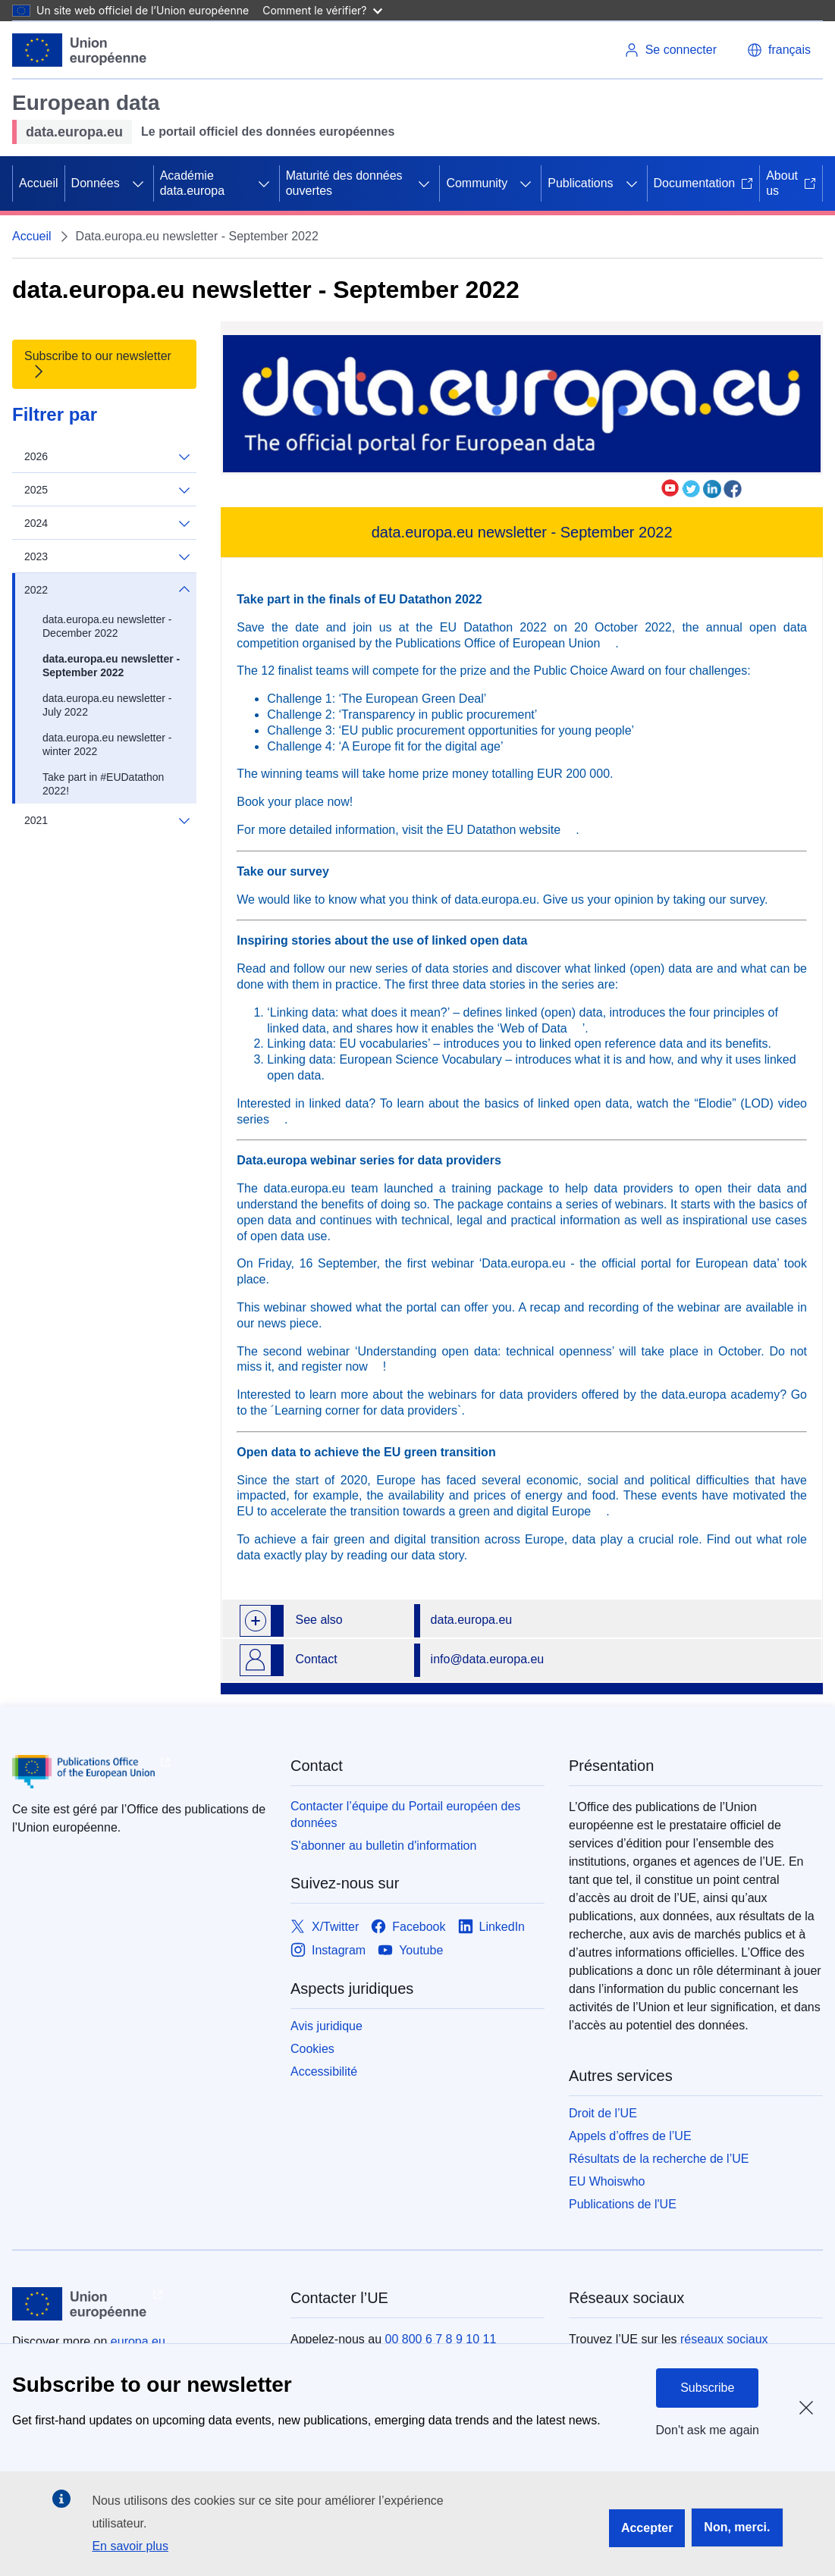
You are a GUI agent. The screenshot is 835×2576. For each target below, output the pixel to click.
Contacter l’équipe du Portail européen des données (405, 1814)
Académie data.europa (192, 183)
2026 (107, 456)
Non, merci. (737, 2527)
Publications (580, 183)
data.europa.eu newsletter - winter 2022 (106, 744)
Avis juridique (326, 2026)
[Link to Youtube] (410, 1951)
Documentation (704, 183)
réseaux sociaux (724, 2339)
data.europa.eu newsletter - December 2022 (106, 626)
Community (476, 183)
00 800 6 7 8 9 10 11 (441, 2339)
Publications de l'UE (622, 2204)
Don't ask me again (707, 2430)
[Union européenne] (79, 50)
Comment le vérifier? (321, 10)
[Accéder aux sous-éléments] (138, 183)
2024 (107, 523)
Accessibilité (323, 2071)
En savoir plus (130, 2546)
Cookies (312, 2048)
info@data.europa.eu (488, 1659)
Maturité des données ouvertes (344, 183)
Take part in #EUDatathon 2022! (103, 784)
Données (95, 183)
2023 (107, 556)
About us (791, 183)
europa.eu (138, 2341)
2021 (107, 820)
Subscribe (707, 2387)
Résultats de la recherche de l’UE (659, 2158)
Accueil (38, 183)
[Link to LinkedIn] (492, 1927)
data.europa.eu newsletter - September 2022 (111, 665)
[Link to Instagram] (328, 1951)
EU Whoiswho (607, 2181)
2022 (107, 590)
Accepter (647, 2527)
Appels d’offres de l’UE (630, 2135)
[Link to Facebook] (408, 1927)
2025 (107, 490)
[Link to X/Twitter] (324, 1927)
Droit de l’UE (603, 2113)
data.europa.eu (472, 1619)
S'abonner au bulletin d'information (383, 1845)
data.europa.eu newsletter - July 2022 (106, 705)
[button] (779, 50)
